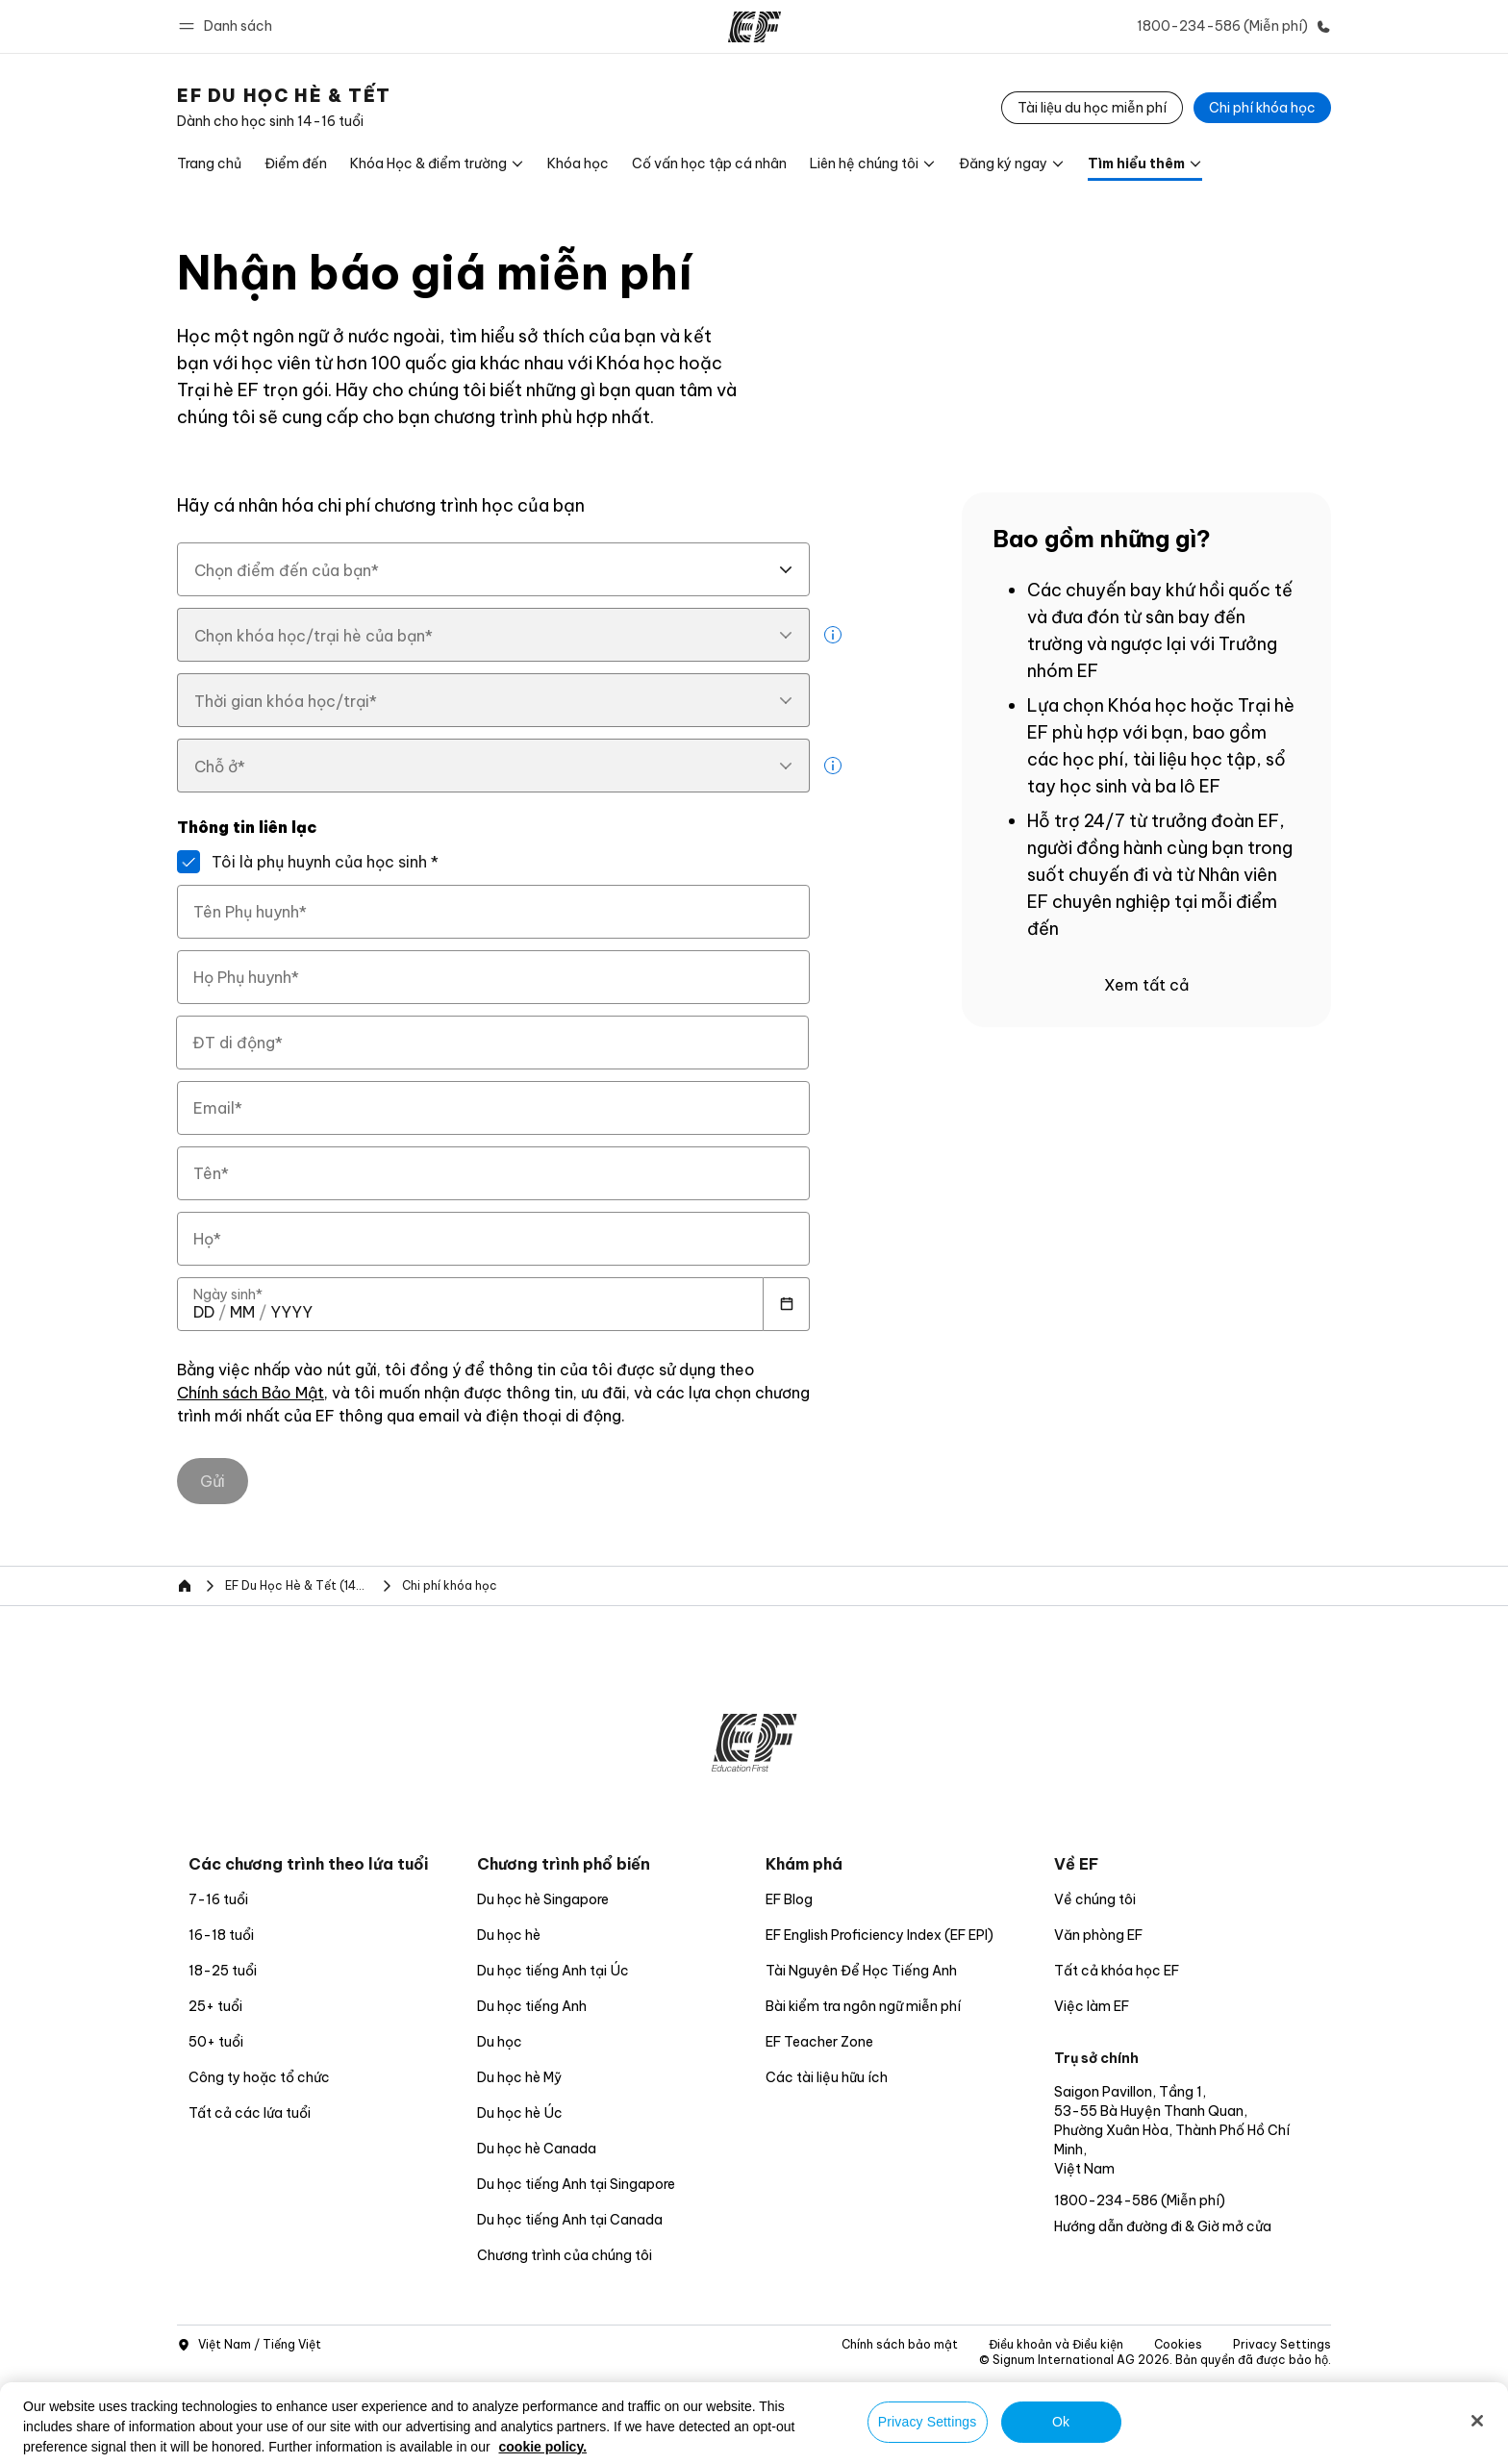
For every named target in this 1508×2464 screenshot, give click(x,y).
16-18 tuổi (221, 1935)
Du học (499, 2041)
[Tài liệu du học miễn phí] (1092, 107)
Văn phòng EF (1098, 1935)
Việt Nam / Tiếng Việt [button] (249, 2345)
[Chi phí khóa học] (1262, 107)
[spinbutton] (203, 1311)
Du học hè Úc (520, 2113)
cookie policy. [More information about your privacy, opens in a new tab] (543, 2446)
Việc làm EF (1091, 2006)
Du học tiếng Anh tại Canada (570, 2219)
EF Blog (789, 1899)
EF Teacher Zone (819, 2041)
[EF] (754, 27)
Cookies (1178, 2344)
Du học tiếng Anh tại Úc (553, 1970)
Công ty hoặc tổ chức (260, 2077)
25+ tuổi (215, 2006)
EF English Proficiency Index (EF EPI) (879, 1935)
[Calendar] (787, 1304)
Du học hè (508, 1935)
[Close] (1477, 2421)
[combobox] (493, 569)
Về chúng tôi (1095, 1899)
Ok (1060, 2421)
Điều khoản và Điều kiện (1056, 2344)
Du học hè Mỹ (519, 2077)
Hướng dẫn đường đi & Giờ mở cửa (1162, 2226)
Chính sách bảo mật (900, 2344)
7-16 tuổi (218, 1899)
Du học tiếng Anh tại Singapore (576, 2184)
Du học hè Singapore (543, 1899)
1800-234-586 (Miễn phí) (1139, 2200)
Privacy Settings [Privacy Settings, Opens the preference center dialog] (927, 2421)
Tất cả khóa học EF (1116, 1970)
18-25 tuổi (222, 1970)
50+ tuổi (215, 2041)
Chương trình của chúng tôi (564, 2255)
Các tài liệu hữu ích (827, 2077)
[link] (284, 108)
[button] (228, 26)
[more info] (833, 634)
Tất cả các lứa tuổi (249, 2113)
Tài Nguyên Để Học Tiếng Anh (861, 1970)
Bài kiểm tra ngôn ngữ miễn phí (863, 2006)
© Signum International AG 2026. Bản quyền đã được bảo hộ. (1155, 2359)
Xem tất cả (1146, 984)
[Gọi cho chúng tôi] (1230, 26)
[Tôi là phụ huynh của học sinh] (188, 861)
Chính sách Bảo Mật (250, 1393)
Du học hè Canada (536, 2148)
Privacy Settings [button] (1282, 2344)
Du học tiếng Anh (532, 2006)
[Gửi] (212, 1481)
